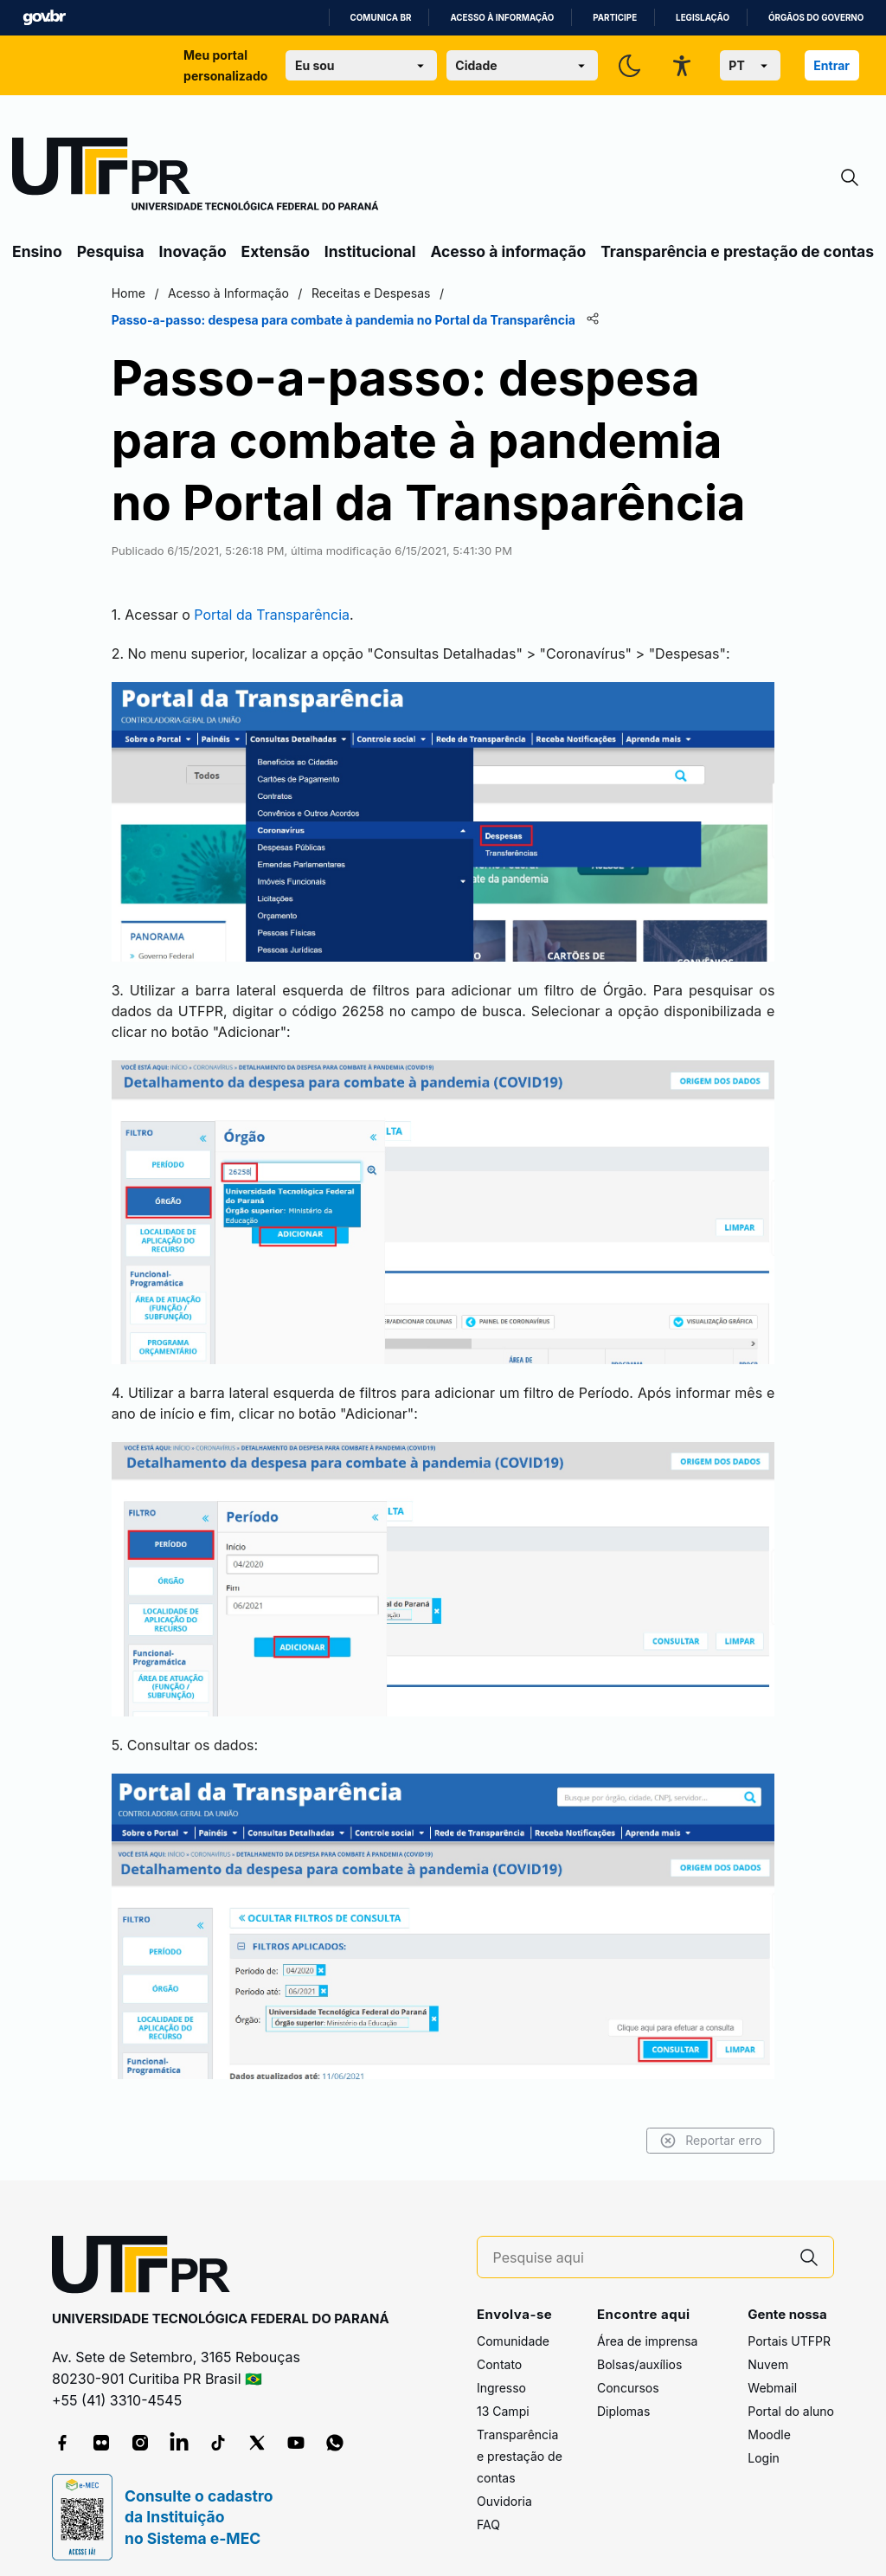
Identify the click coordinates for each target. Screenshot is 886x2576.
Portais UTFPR (789, 2329)
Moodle (769, 2422)
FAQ (488, 2512)
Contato (499, 2352)
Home (149, 293)
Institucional (370, 251)
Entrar (831, 65)
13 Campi (503, 2399)
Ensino (37, 251)
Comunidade (513, 2329)
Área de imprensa (647, 2329)
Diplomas (623, 2399)
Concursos (628, 2375)
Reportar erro (689, 2129)
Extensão (275, 251)
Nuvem (768, 2352)
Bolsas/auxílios (639, 2352)
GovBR (44, 18)
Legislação (702, 18)
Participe (615, 18)
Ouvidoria (504, 2489)
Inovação (193, 251)
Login (764, 2445)
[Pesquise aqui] (639, 2247)
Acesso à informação (502, 18)
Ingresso (501, 2375)
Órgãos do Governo (816, 18)
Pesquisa (110, 251)
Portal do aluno (791, 2399)
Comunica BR (381, 18)
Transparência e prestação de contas (737, 251)
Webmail (772, 2375)
